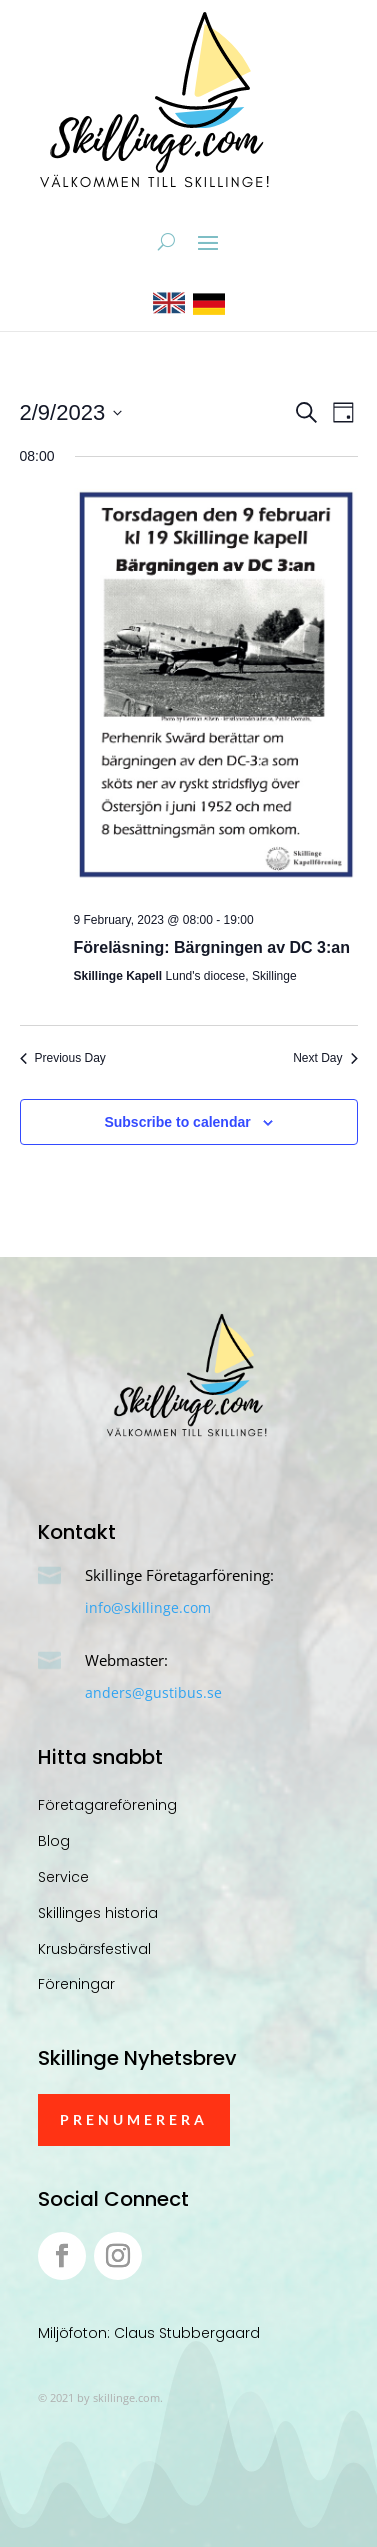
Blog (54, 1841)
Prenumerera (134, 2119)
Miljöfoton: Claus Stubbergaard (149, 2333)
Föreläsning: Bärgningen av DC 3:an (212, 947)
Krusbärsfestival (94, 1949)
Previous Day (63, 1058)
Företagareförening (107, 1805)
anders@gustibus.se (153, 1692)
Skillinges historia (98, 1913)
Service (63, 1877)
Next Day (325, 1058)
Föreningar (76, 1984)
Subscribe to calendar (177, 1122)
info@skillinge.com (148, 1607)
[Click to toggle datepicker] (71, 412)
